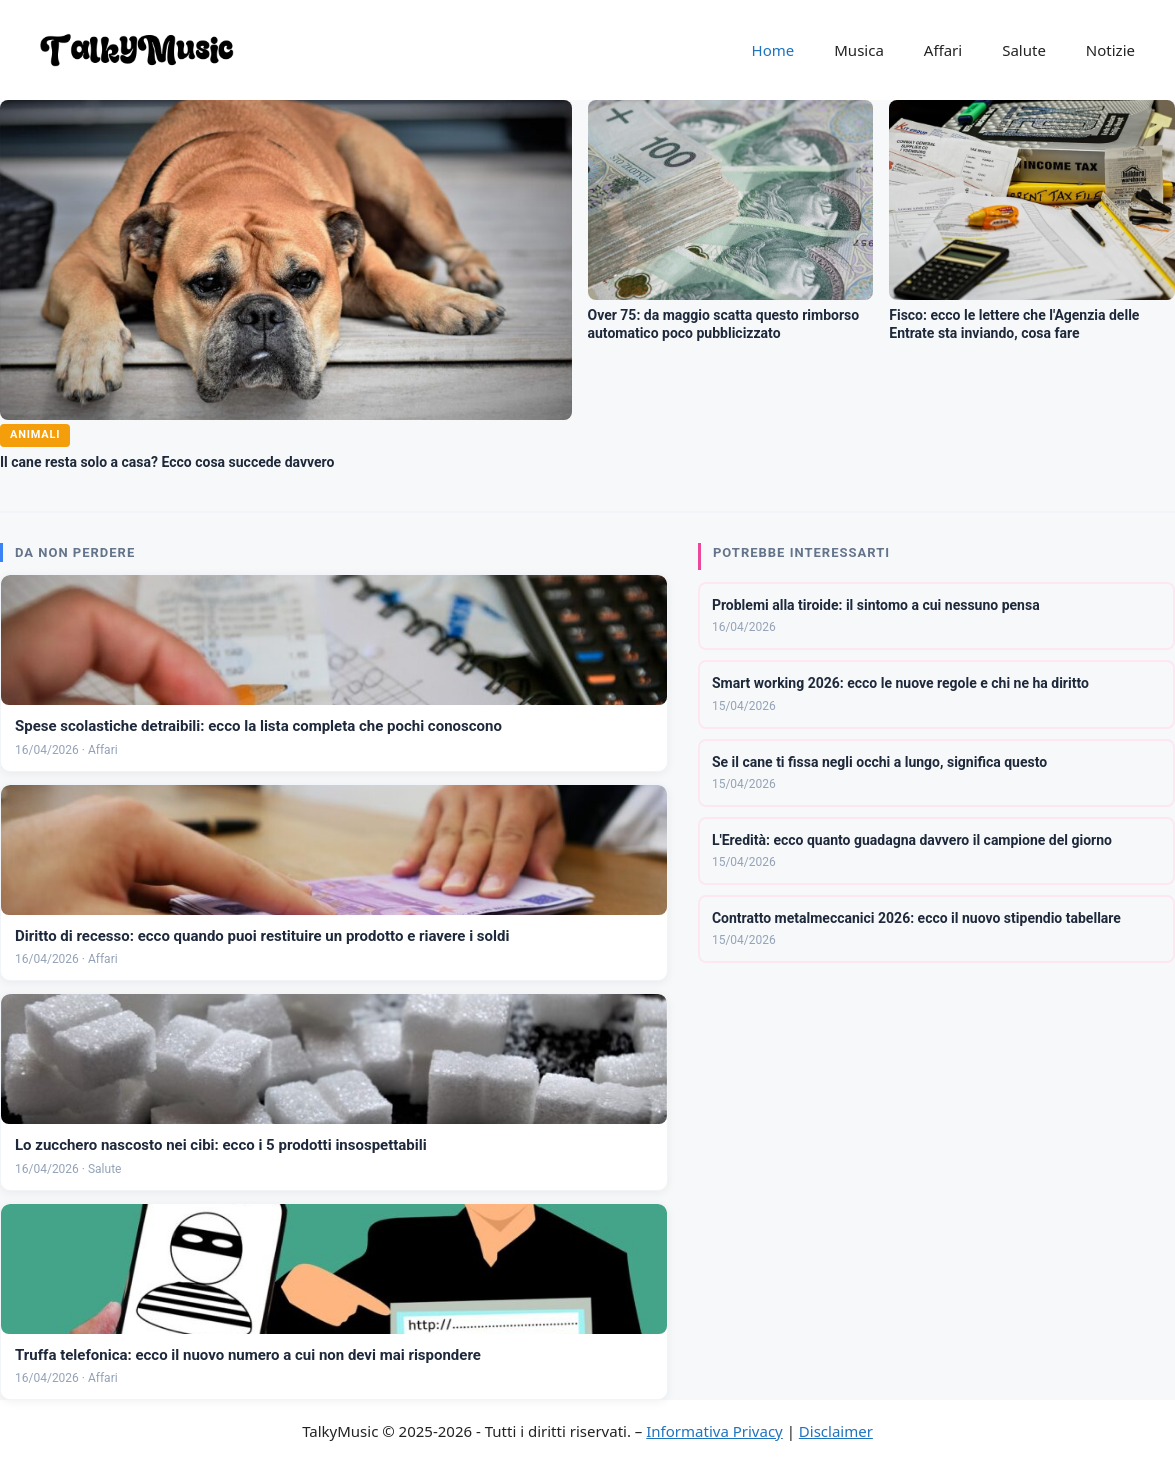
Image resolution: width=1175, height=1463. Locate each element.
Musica (859, 50)
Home (773, 50)
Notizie (1110, 50)
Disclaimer (836, 1431)
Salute (1024, 50)
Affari (943, 50)
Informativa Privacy (714, 1431)
